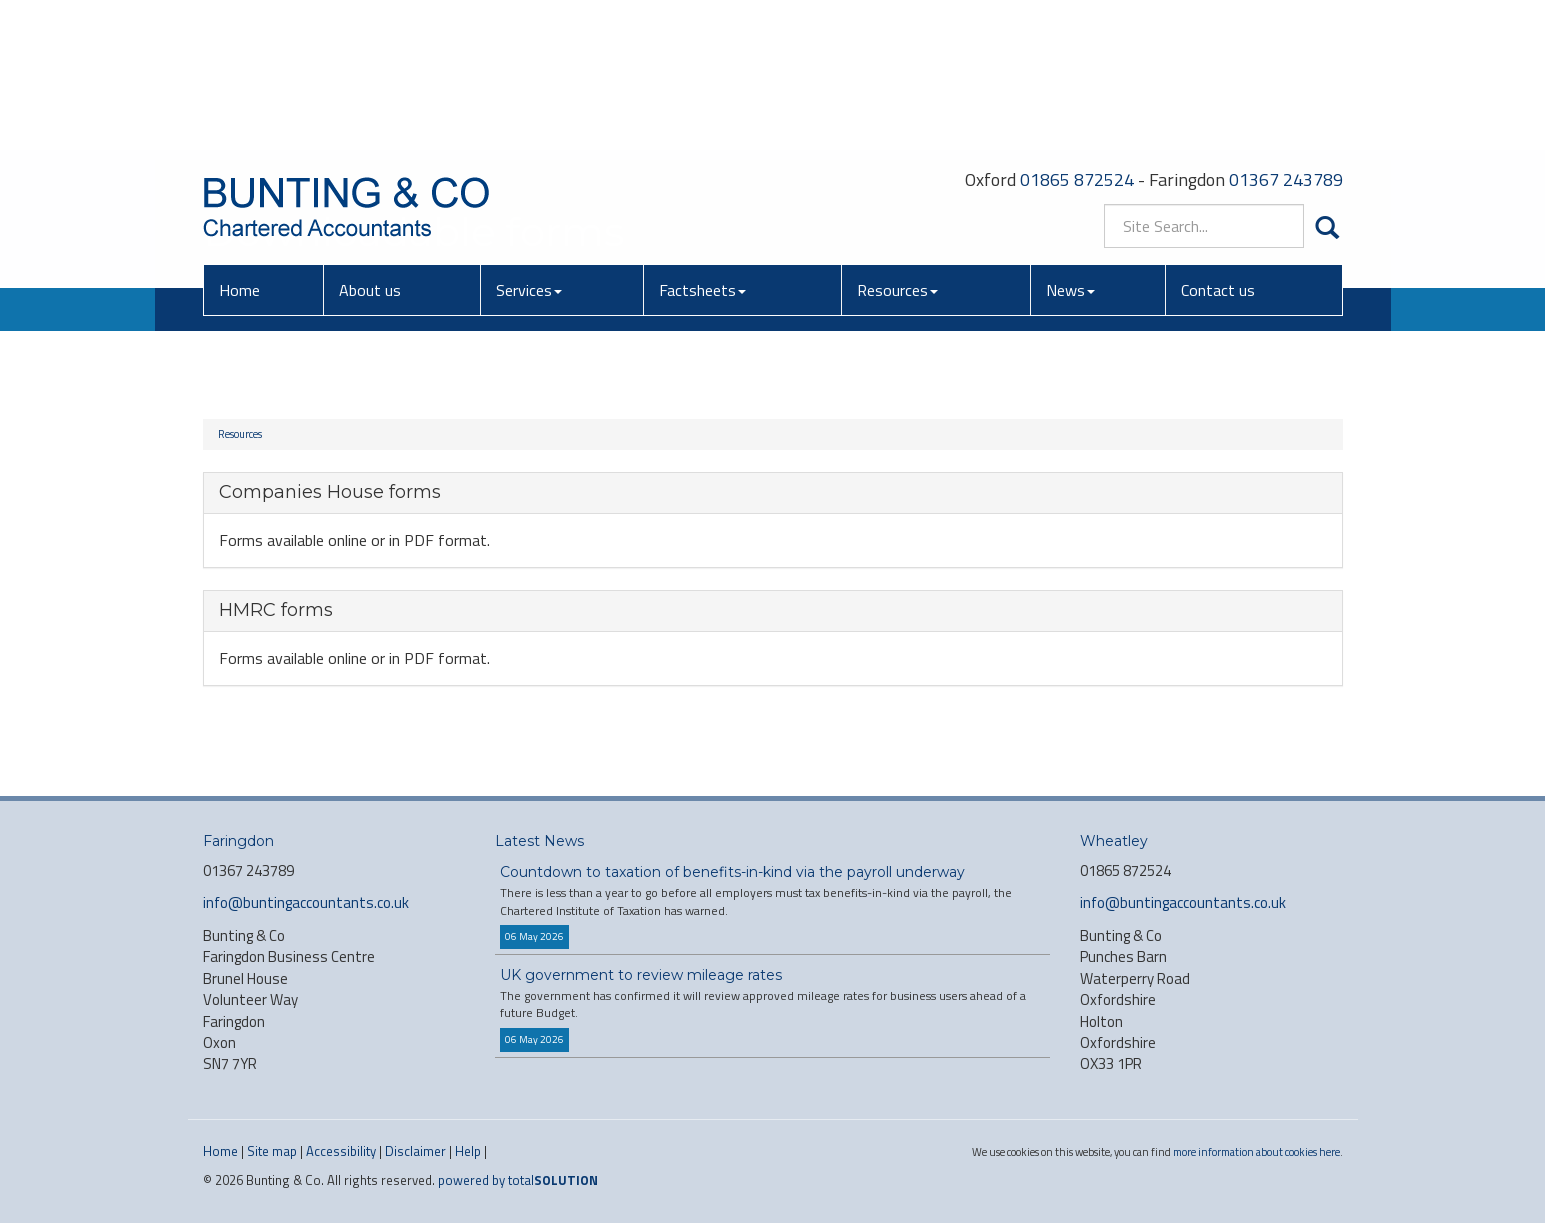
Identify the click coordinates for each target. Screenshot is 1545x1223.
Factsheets (702, 145)
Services (529, 145)
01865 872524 (1077, 34)
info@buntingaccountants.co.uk (306, 902)
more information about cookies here (1256, 1151)
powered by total (518, 1180)
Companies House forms (330, 492)
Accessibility (341, 1151)
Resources (897, 145)
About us (370, 145)
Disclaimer (415, 1151)
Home (239, 145)
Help (468, 1151)
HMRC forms (276, 610)
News (1070, 145)
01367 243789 (1286, 34)
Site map (272, 1151)
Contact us (1218, 145)
